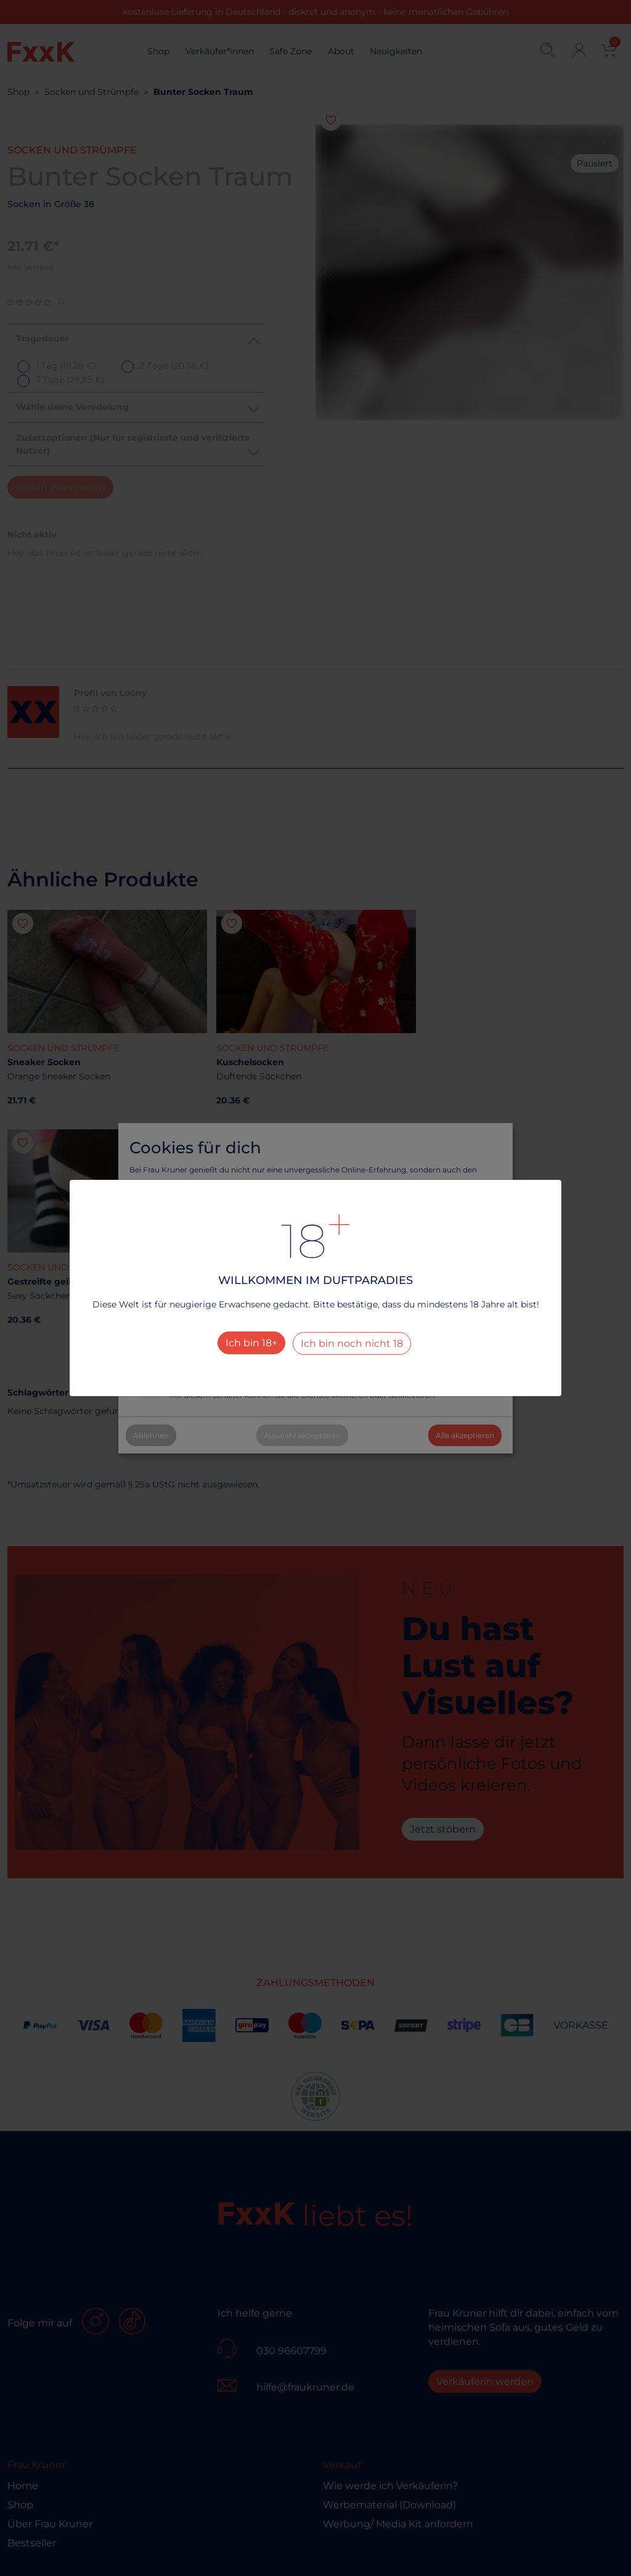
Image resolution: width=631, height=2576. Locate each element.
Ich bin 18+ (251, 1343)
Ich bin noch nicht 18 (352, 1343)
